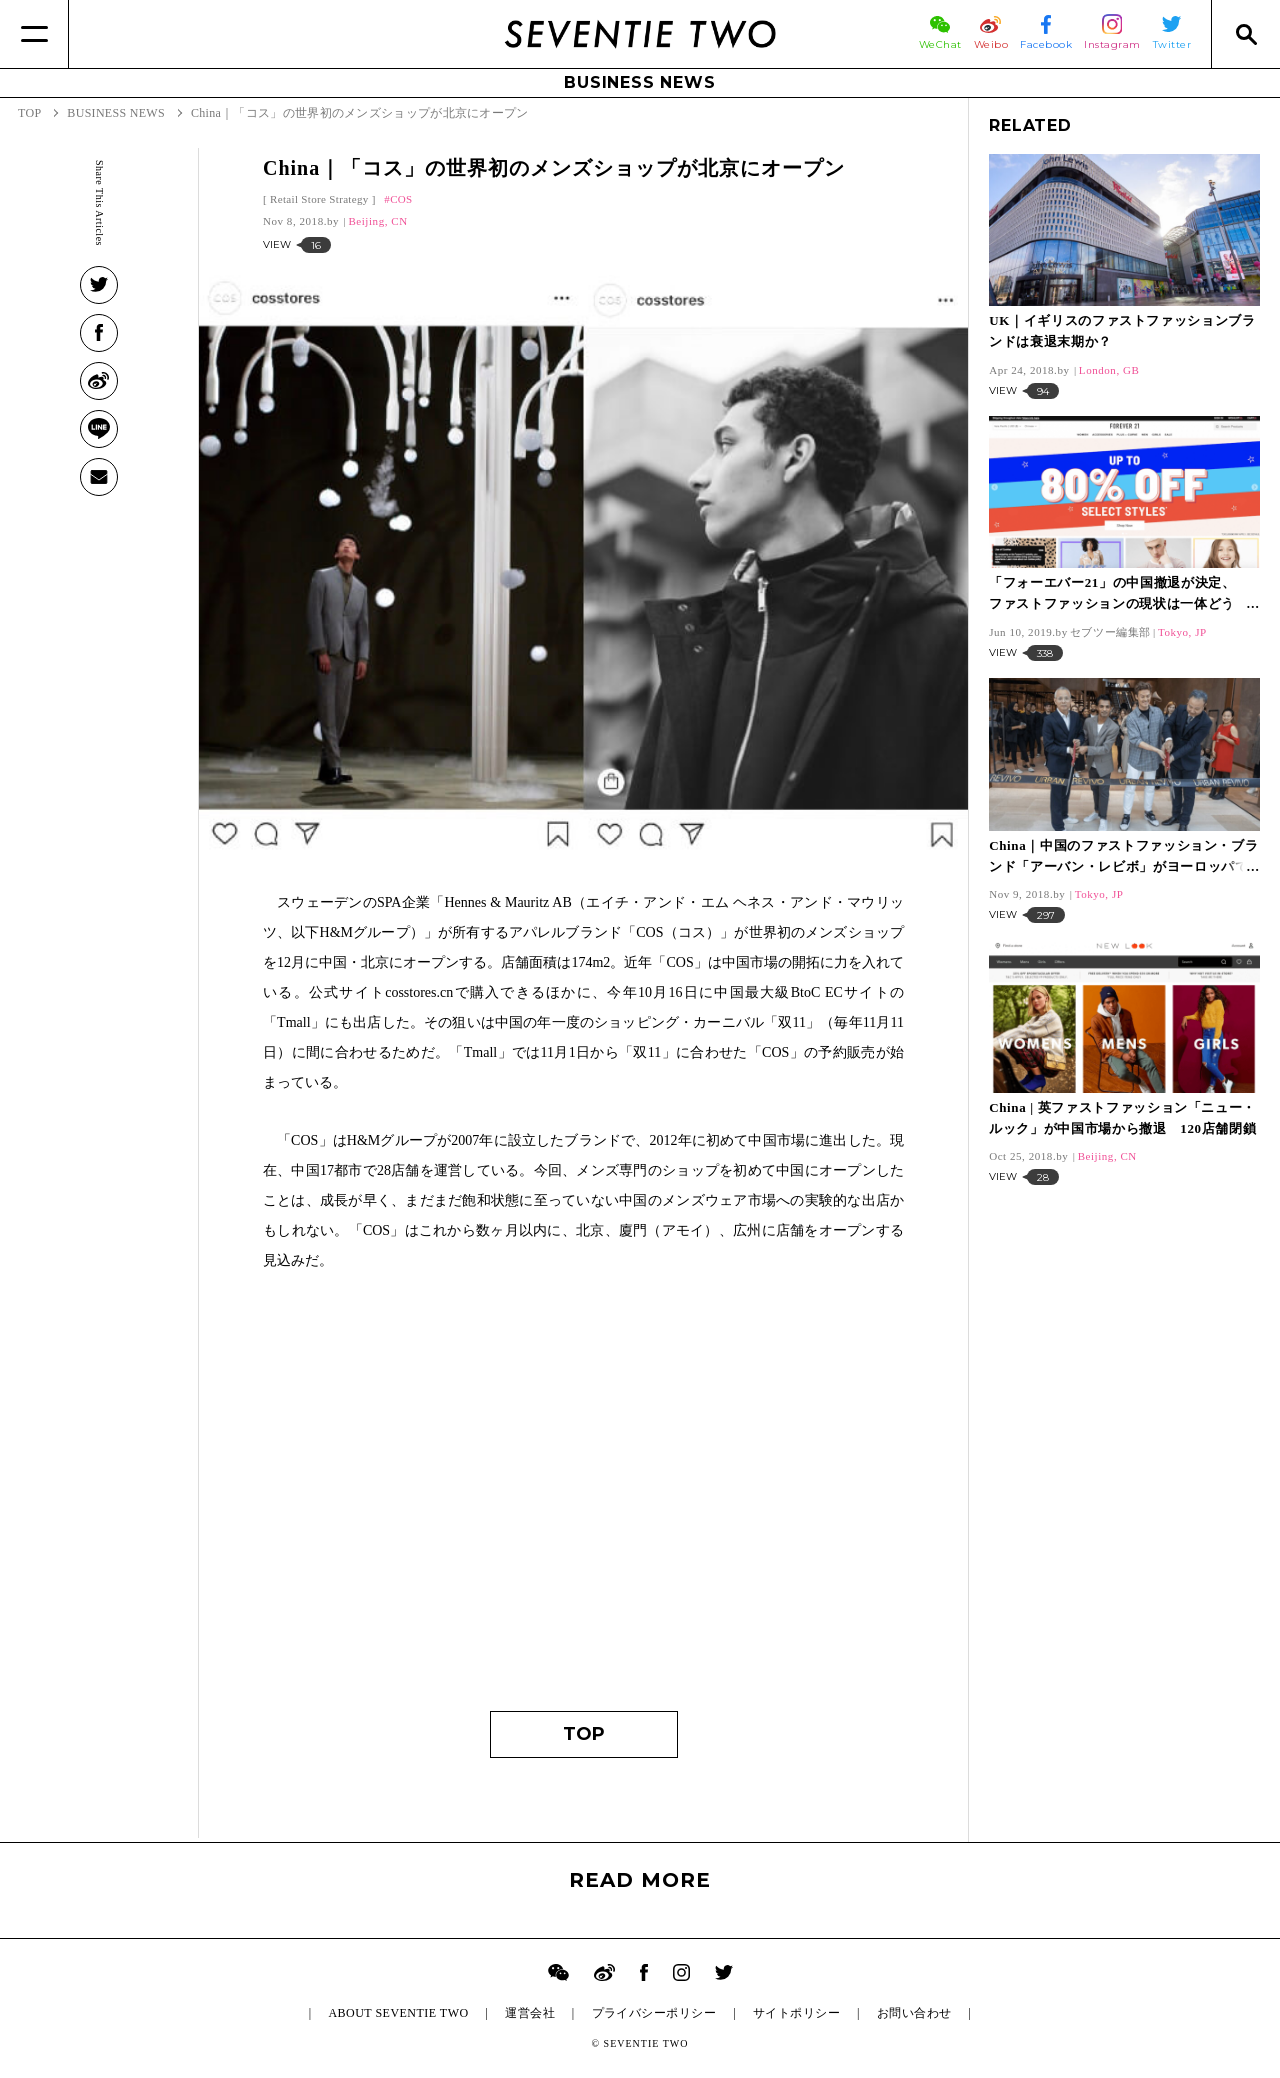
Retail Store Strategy (319, 199)
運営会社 (530, 2013)
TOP (584, 1734)
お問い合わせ (914, 2013)
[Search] (1245, 34)
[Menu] (34, 34)
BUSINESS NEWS (639, 82)
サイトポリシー (796, 2013)
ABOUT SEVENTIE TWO (398, 2013)
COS (401, 199)
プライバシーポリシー (654, 2013)
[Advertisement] (583, 1501)
